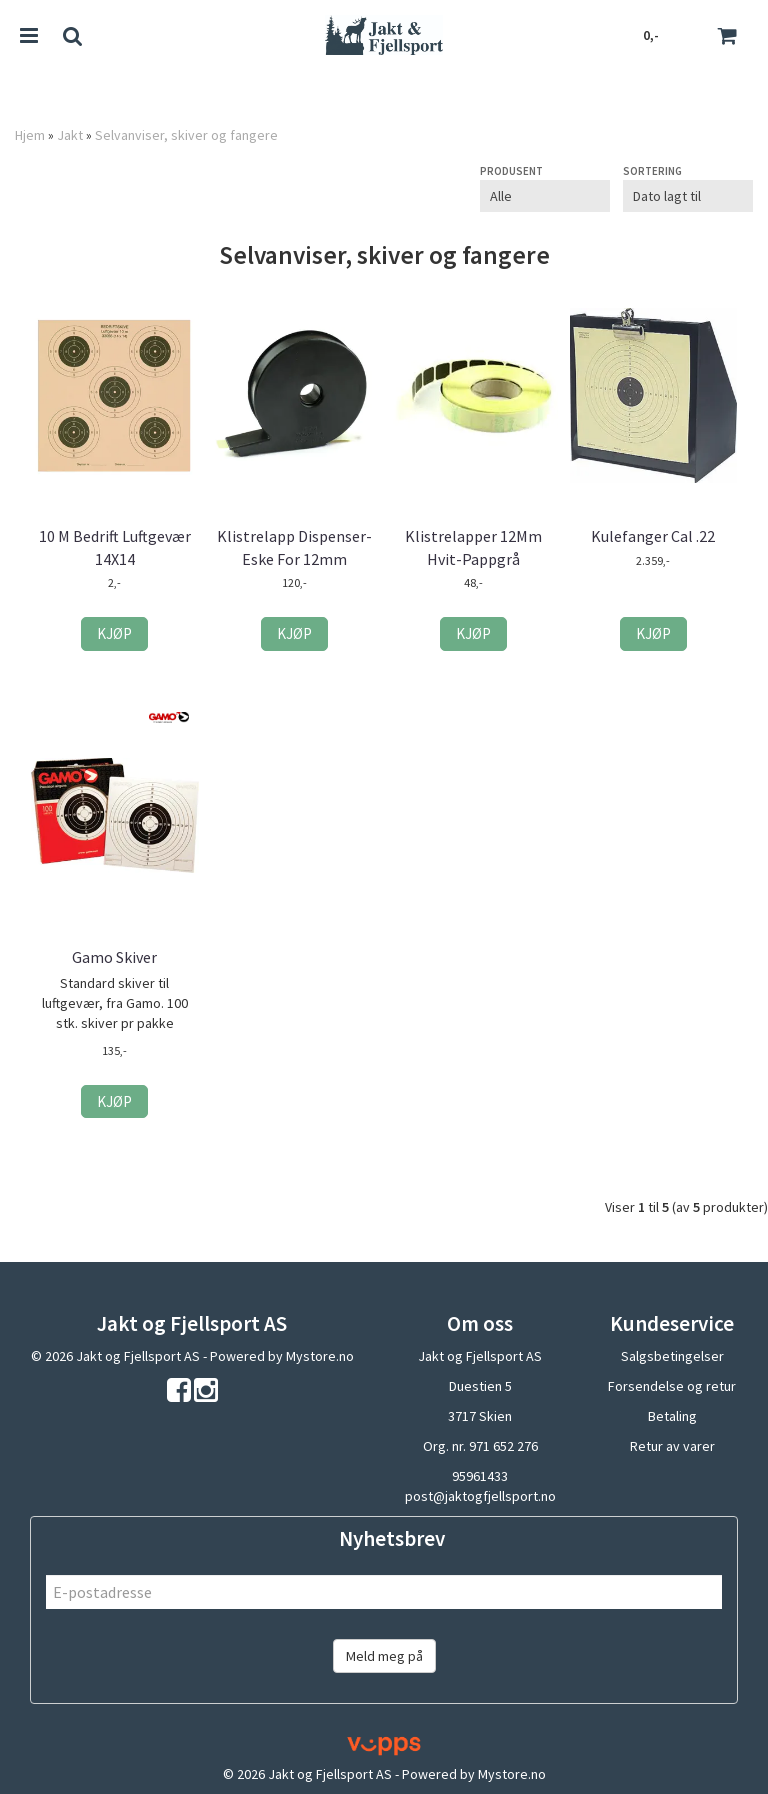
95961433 (480, 1476)
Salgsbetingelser (672, 1356)
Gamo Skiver (114, 957)
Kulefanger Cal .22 (653, 536)
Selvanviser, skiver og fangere (186, 135)
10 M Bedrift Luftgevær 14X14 (115, 547)
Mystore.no (320, 1356)
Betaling (672, 1416)
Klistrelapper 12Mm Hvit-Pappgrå (473, 547)
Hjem (30, 135)
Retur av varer (672, 1446)
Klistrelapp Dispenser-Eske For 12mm (294, 547)
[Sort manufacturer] (545, 196)
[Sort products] (688, 196)
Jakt (70, 135)
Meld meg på (384, 1656)
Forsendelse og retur (672, 1386)
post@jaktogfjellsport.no (480, 1496)
